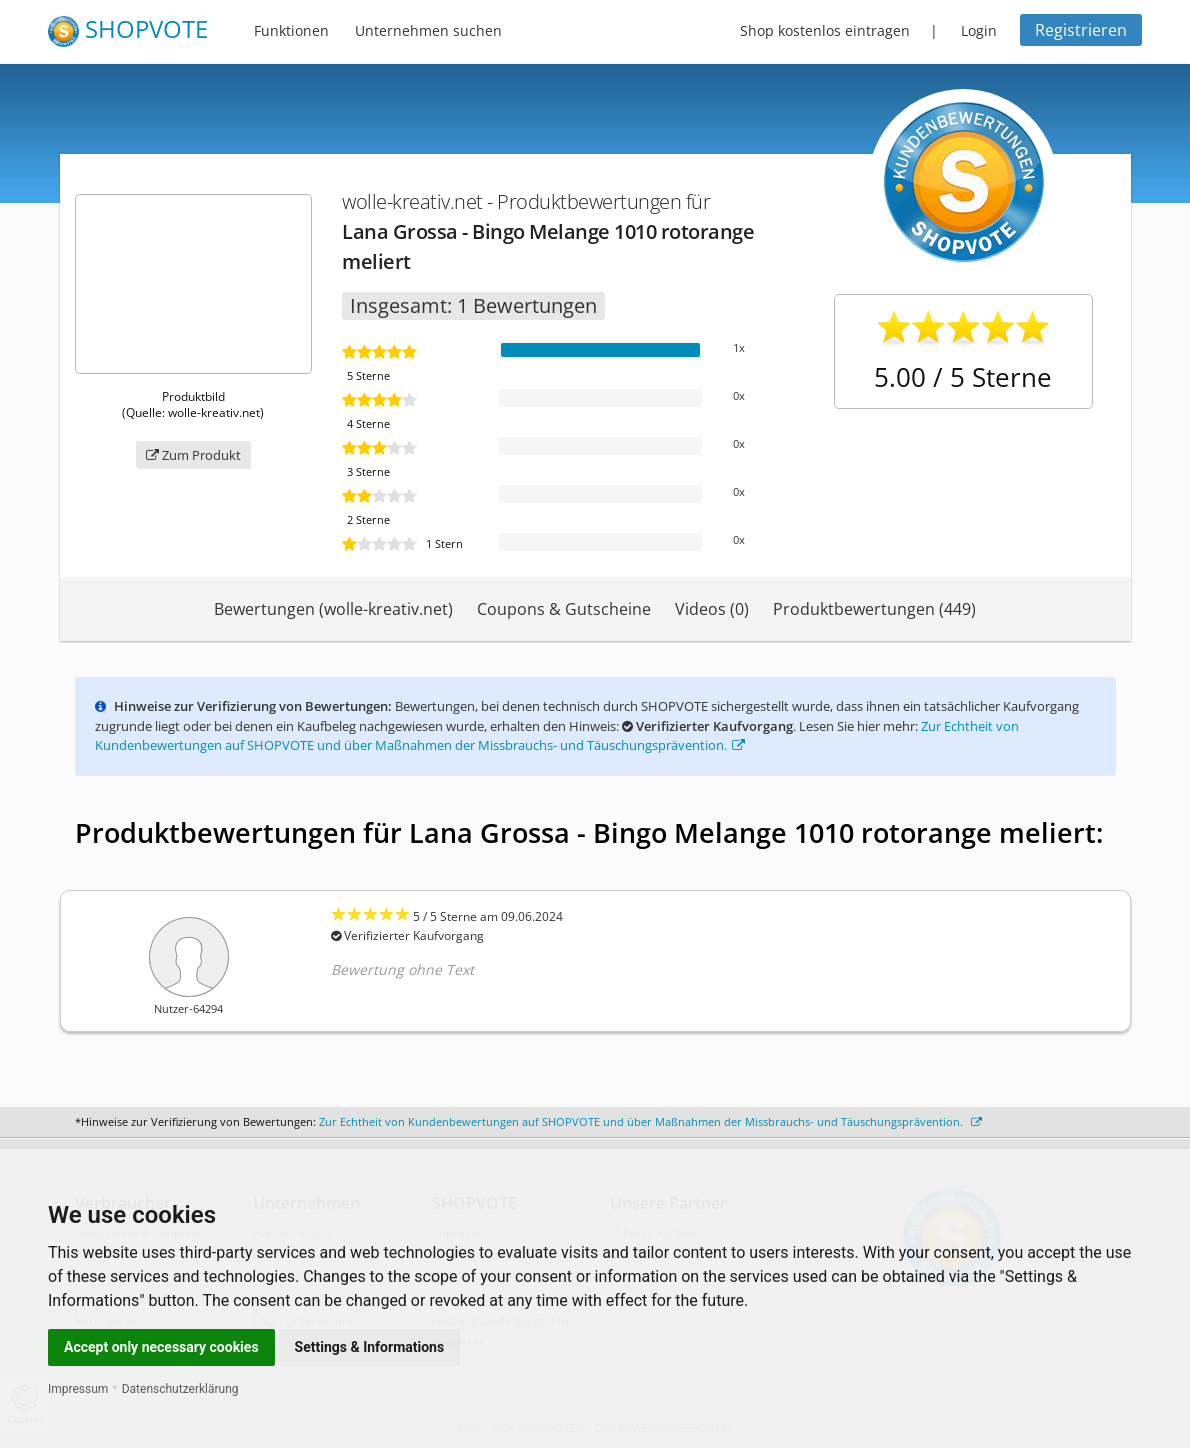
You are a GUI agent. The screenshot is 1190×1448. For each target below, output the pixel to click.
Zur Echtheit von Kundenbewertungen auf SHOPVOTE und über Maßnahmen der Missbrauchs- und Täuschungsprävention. (557, 736)
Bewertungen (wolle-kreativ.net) (333, 609)
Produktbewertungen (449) (874, 609)
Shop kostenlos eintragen (825, 30)
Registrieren (1081, 30)
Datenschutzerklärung (180, 1389)
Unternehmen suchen (428, 30)
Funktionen (291, 30)
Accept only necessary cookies (161, 1347)
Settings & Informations (370, 1347)
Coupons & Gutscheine (564, 609)
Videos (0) (712, 609)
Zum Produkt (193, 455)
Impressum (78, 1389)
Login (979, 30)
